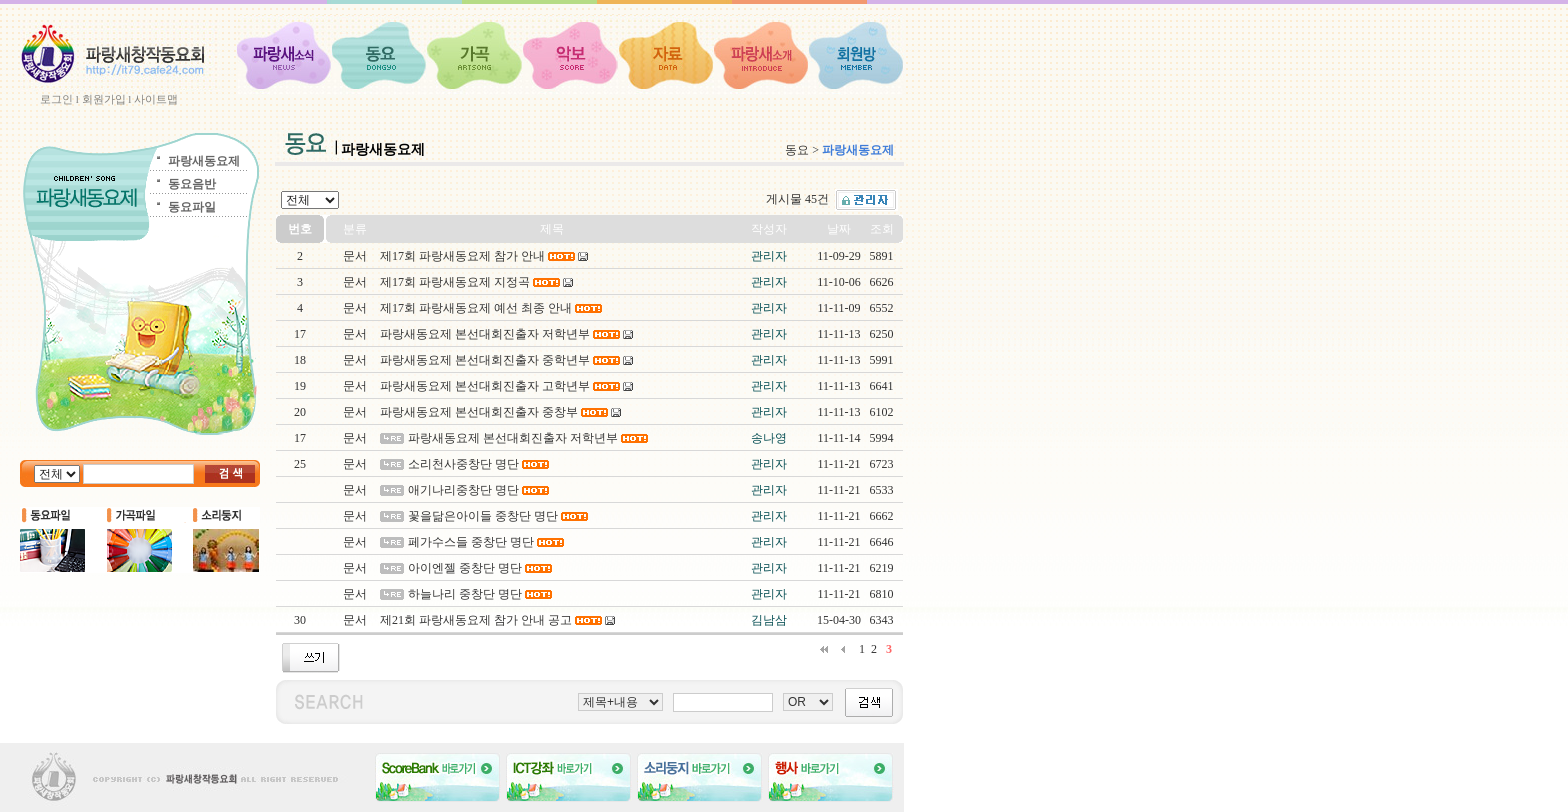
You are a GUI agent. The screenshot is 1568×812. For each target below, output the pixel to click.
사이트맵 (156, 99)
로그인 (56, 99)
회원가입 (104, 99)
